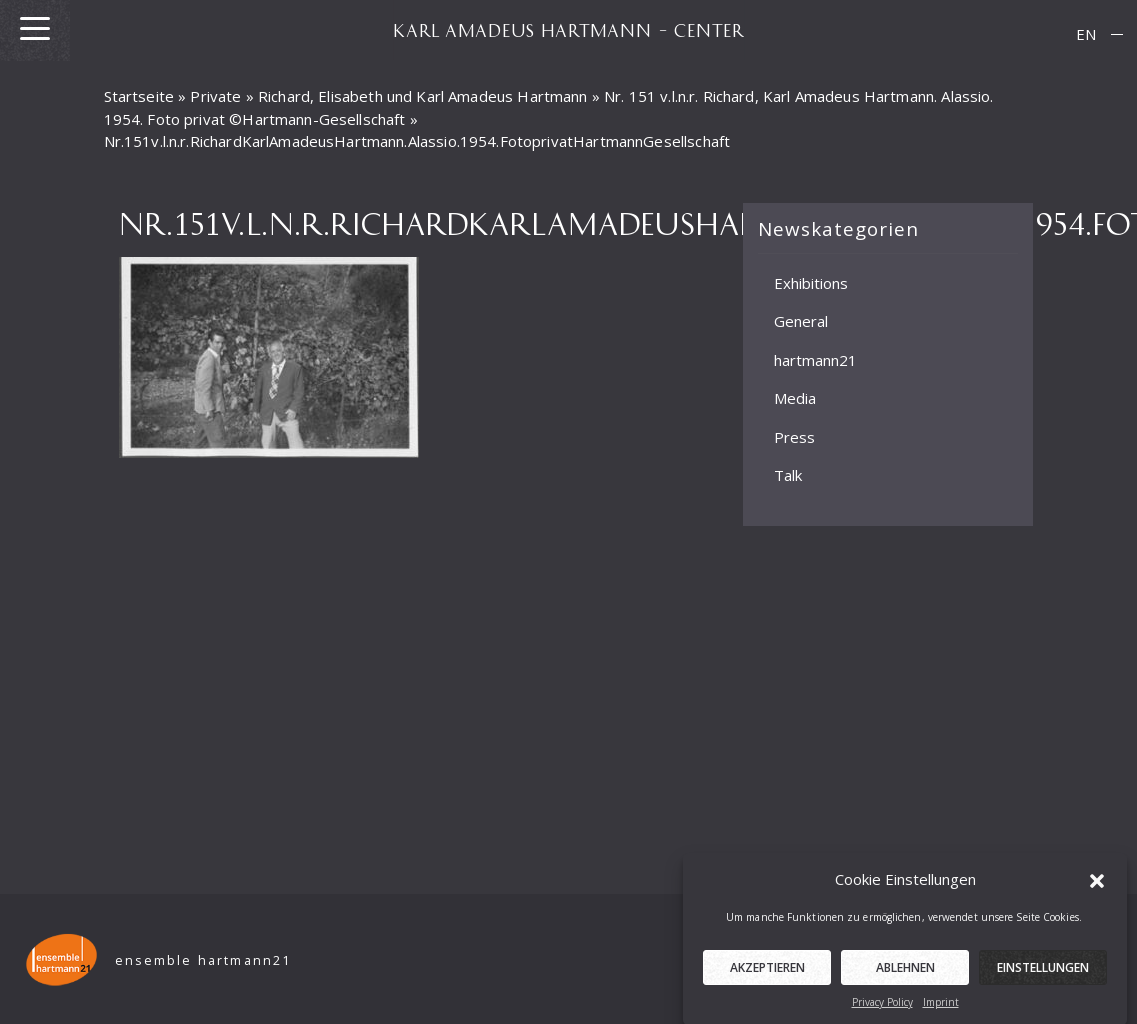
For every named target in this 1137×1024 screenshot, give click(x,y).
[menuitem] (1086, 34)
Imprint (941, 1008)
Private (215, 96)
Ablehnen (905, 973)
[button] (1097, 885)
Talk (788, 475)
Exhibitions (811, 282)
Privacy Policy (882, 1008)
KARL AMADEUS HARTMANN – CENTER (569, 30)
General (801, 321)
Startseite (139, 96)
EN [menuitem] (1086, 34)
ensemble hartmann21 (203, 960)
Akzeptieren (767, 973)
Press (794, 436)
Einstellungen (1043, 973)
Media (795, 398)
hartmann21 (815, 359)
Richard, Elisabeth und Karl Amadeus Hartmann (423, 96)
